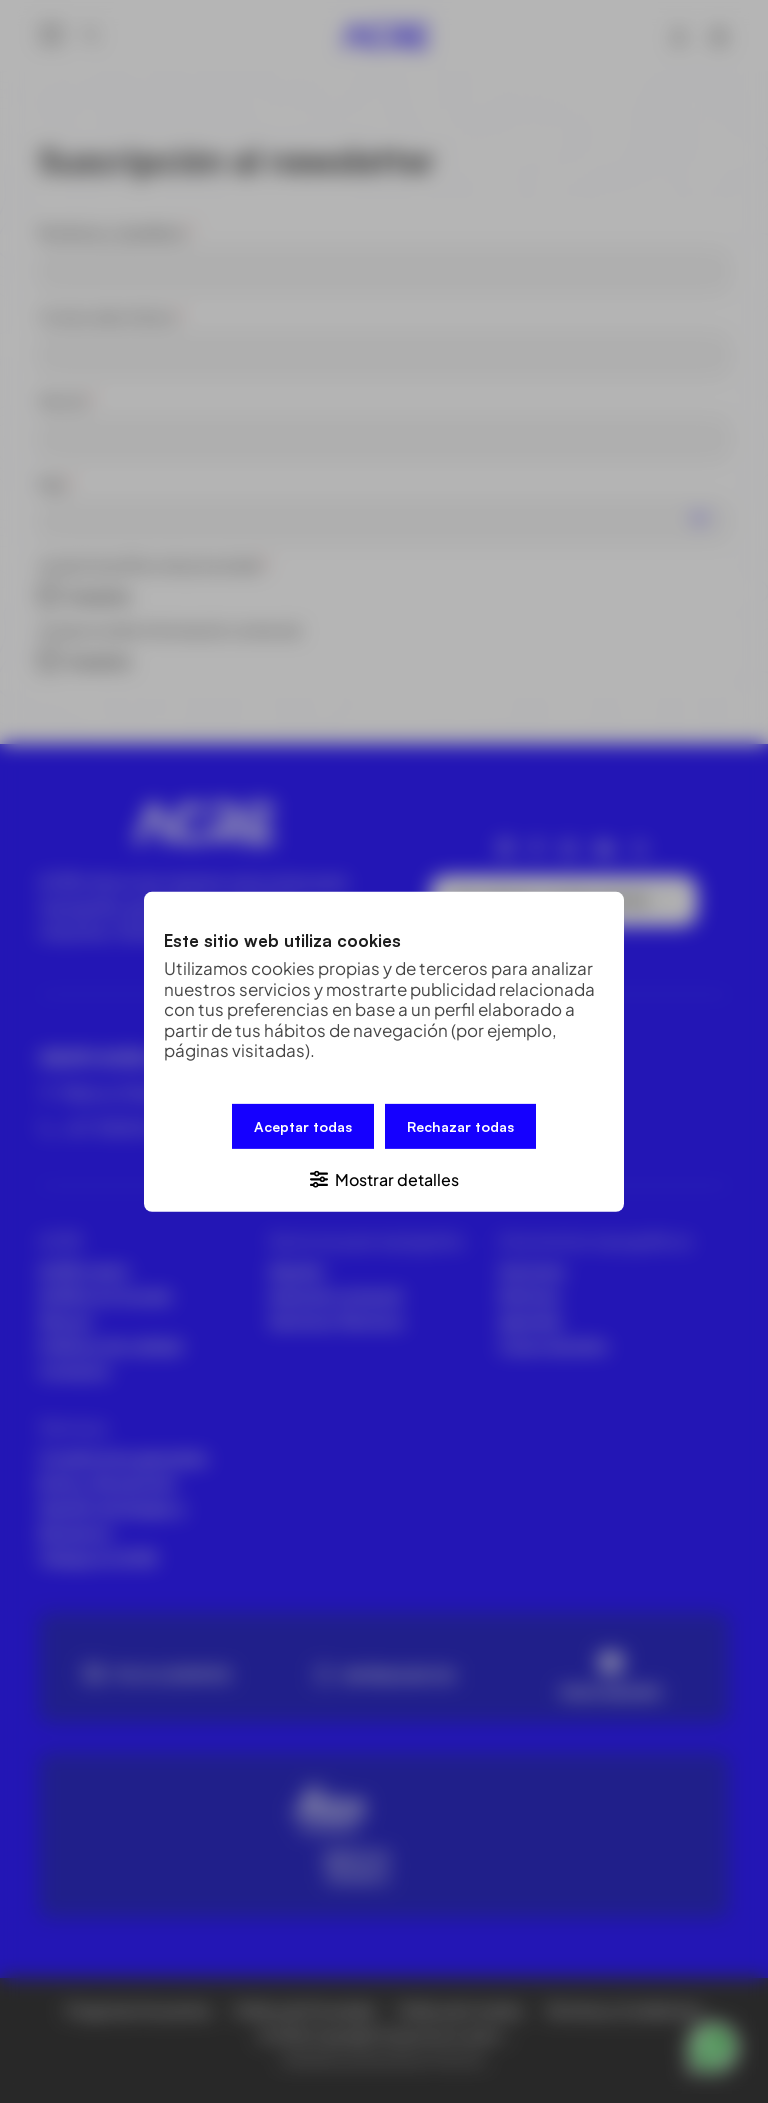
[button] (384, 1177)
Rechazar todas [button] (460, 1125)
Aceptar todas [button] (303, 1125)
